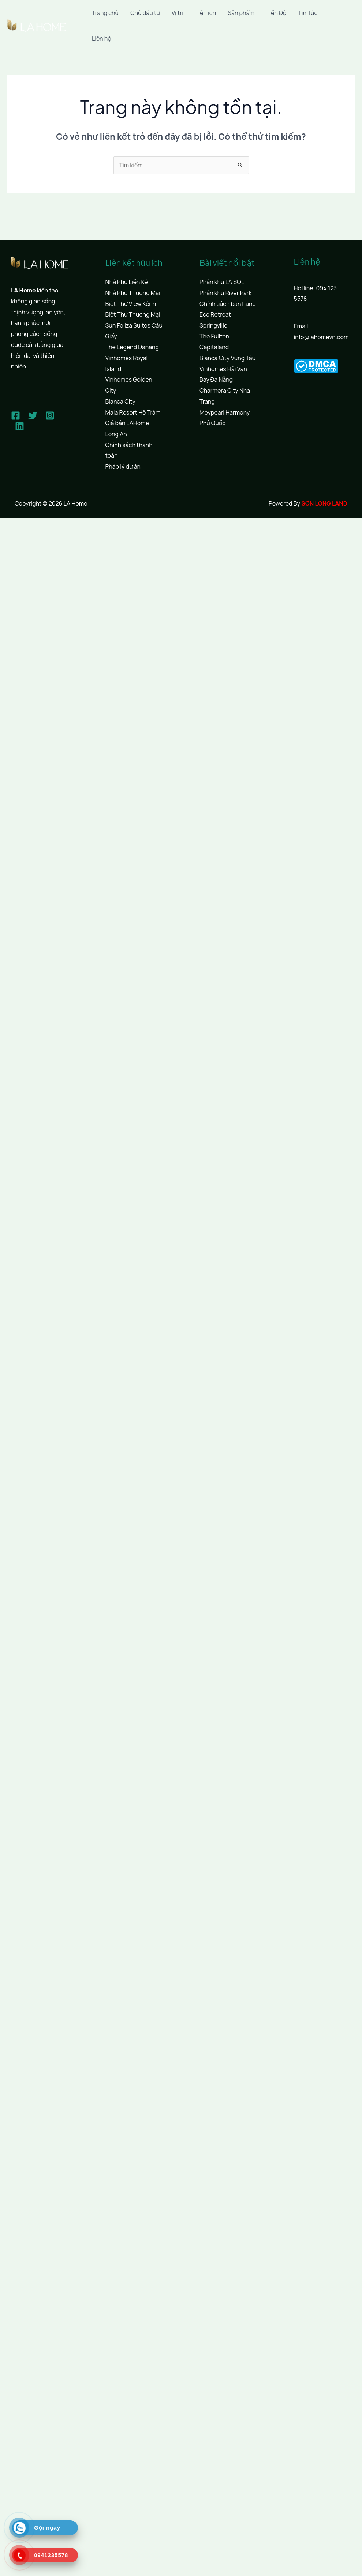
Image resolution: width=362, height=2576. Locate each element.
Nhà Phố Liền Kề (126, 282)
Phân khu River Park (225, 293)
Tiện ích (205, 13)
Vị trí (177, 13)
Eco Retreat (215, 315)
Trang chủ (105, 13)
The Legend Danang (132, 347)
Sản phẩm (241, 13)
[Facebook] (15, 415)
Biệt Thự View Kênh (130, 304)
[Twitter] (32, 415)
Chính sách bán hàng (227, 304)
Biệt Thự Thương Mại (133, 315)
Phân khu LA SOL (221, 282)
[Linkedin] (19, 426)
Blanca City (120, 401)
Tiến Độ (276, 13)
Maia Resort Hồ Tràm (133, 412)
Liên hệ (101, 38)
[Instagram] (50, 415)
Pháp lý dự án (123, 466)
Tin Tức (307, 13)
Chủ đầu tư (145, 13)
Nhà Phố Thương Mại (133, 293)
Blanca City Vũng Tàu (227, 358)
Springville (213, 325)
